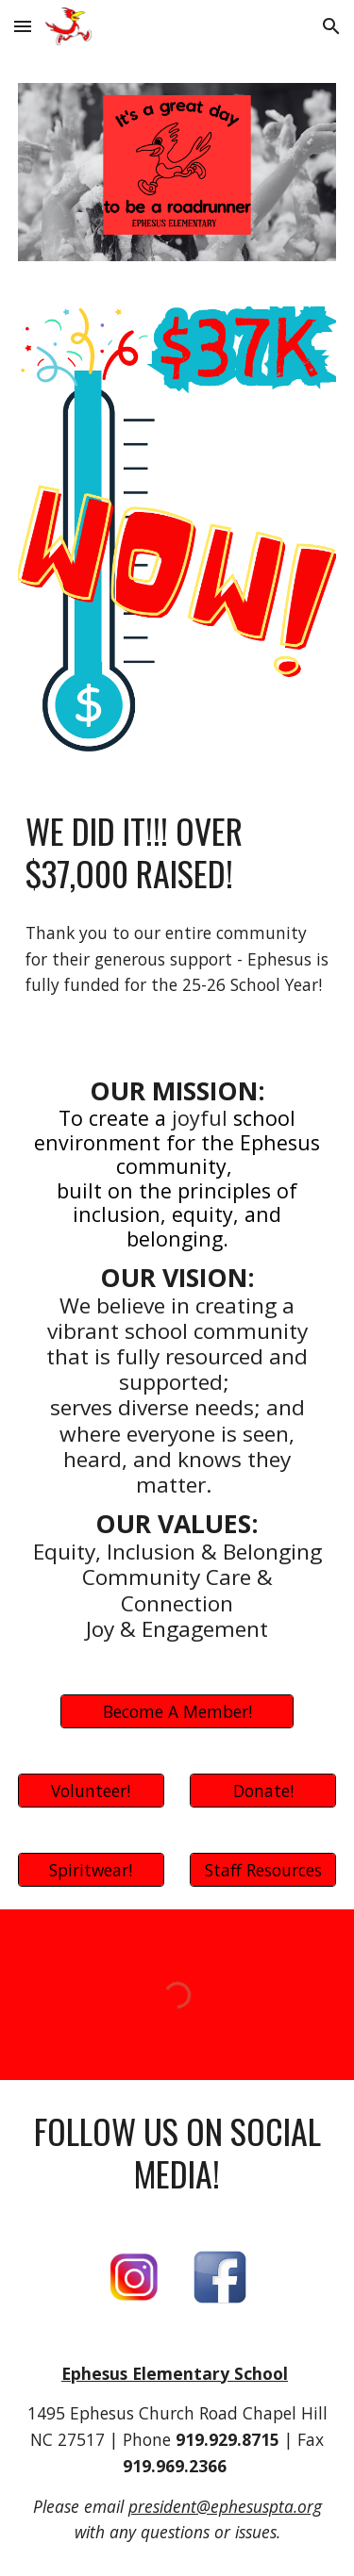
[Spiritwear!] (91, 1870)
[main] (177, 852)
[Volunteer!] (91, 1791)
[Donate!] (263, 1791)
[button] (22, 26)
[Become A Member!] (176, 1712)
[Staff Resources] (263, 1870)
